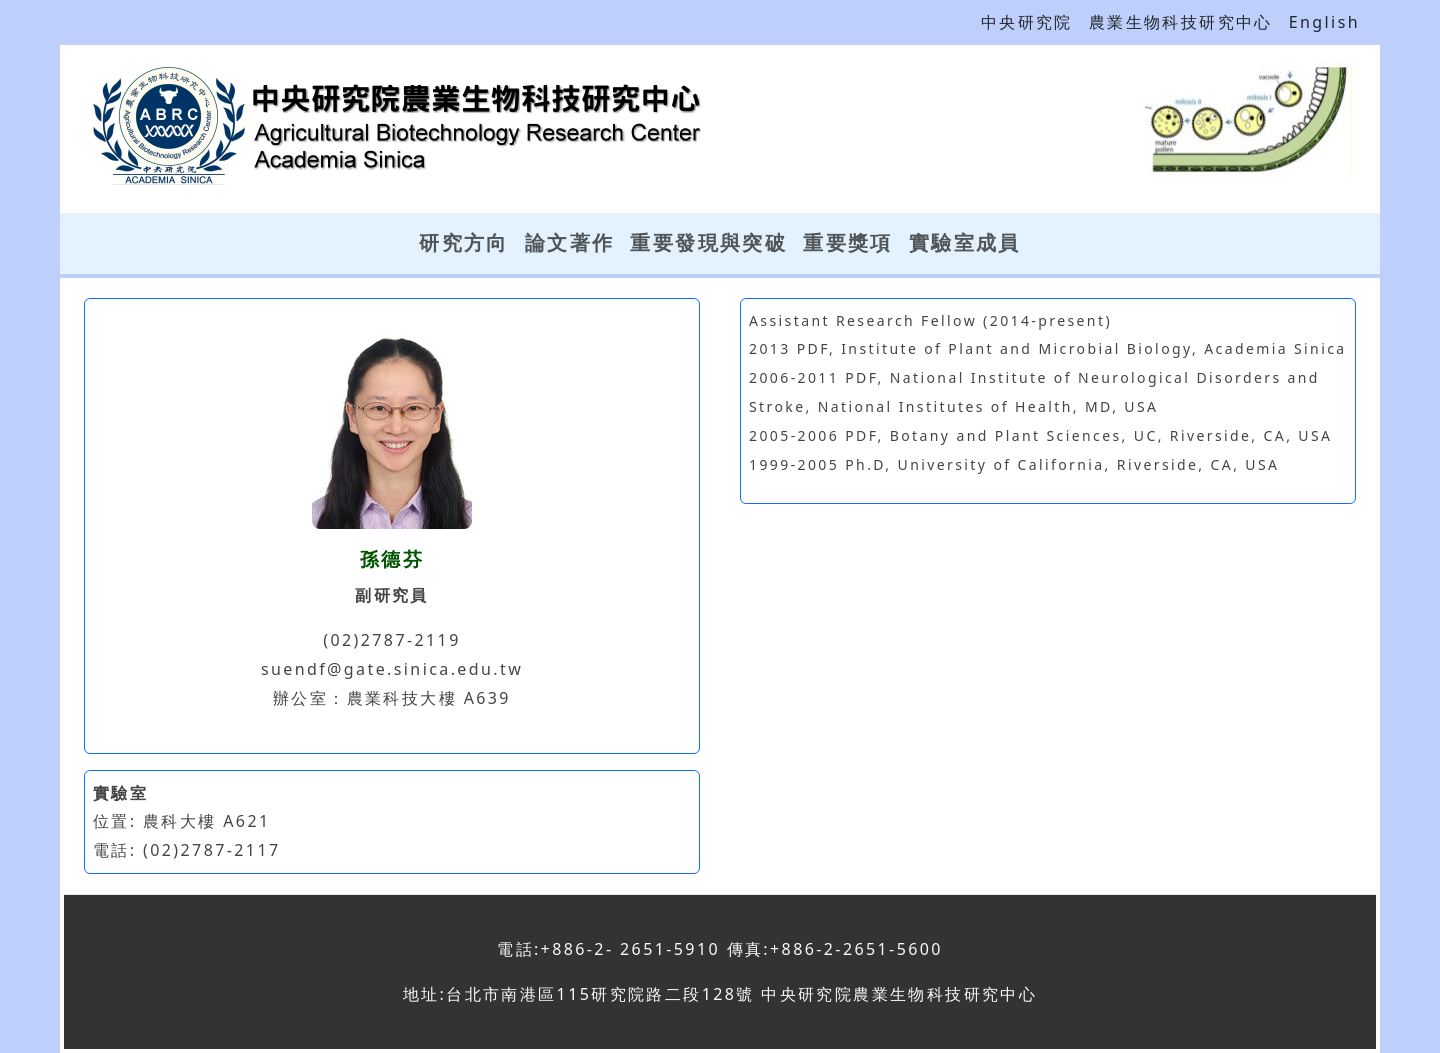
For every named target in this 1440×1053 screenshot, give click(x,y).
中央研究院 (1027, 22)
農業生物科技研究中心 (1181, 22)
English (1324, 22)
